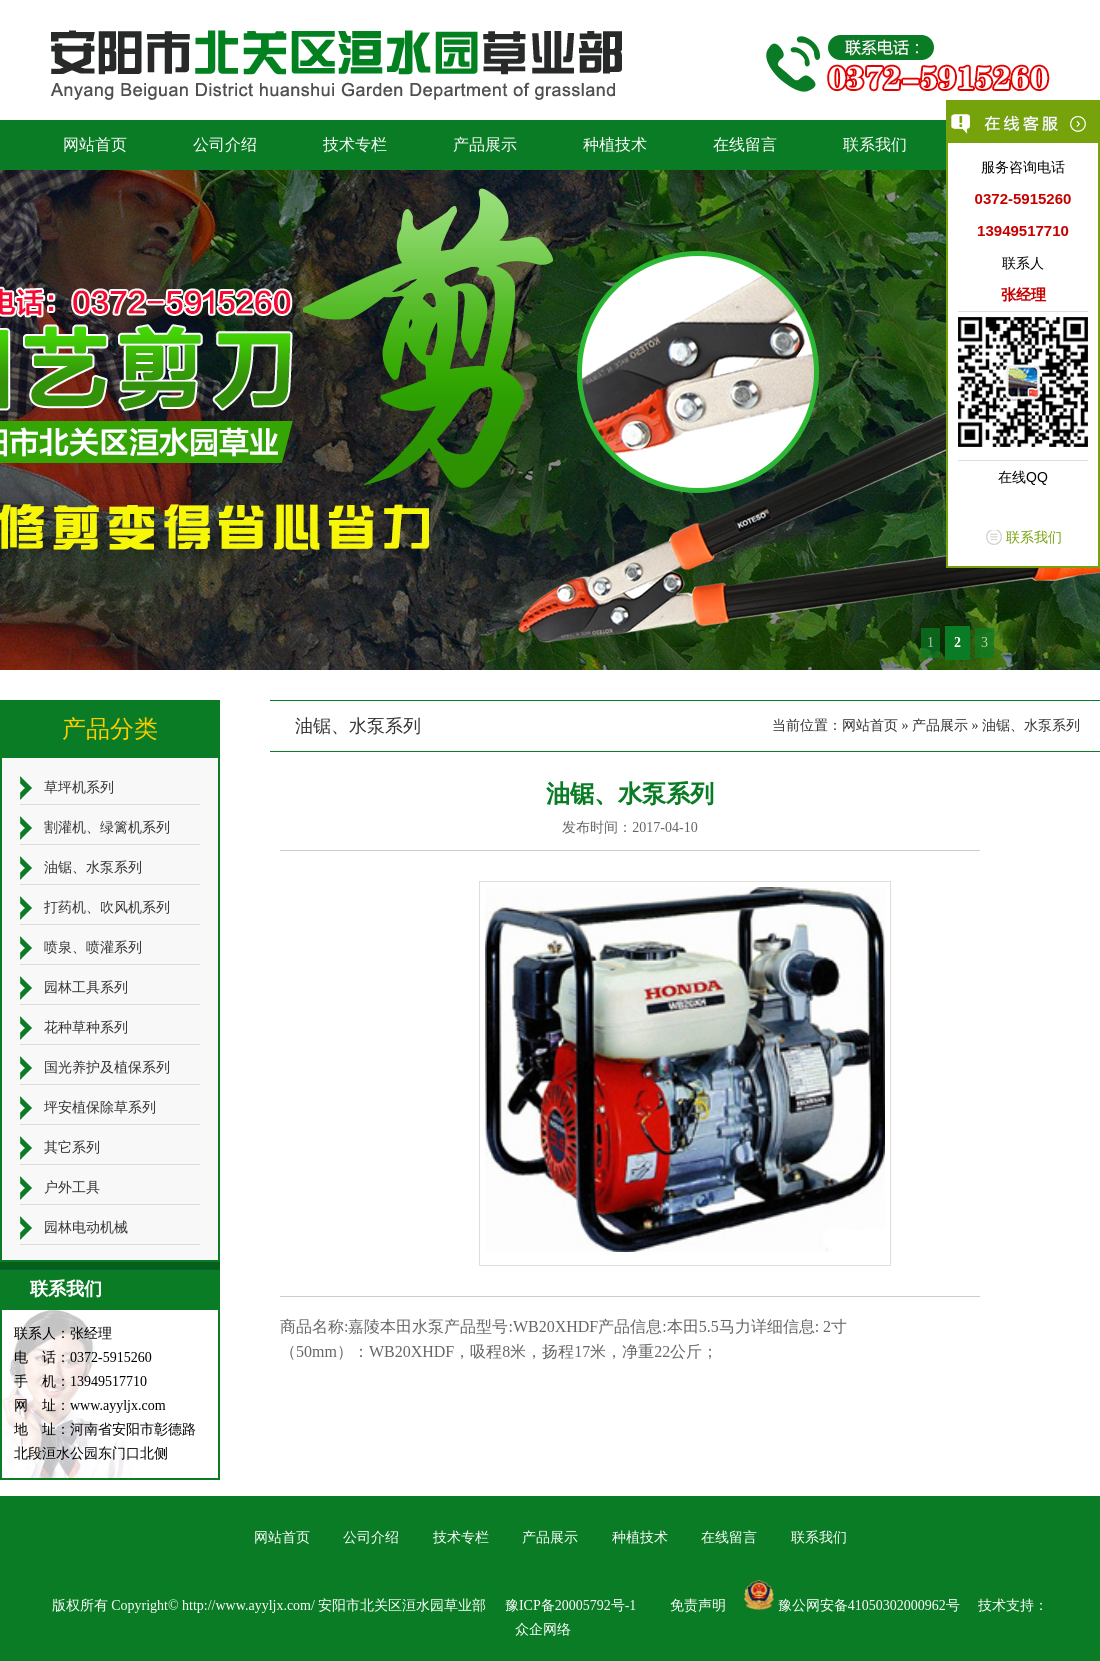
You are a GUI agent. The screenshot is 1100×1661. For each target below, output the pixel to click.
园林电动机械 (86, 1227)
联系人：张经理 (63, 1333)
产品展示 (485, 144)
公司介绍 (225, 144)
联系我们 (875, 144)
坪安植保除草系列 (100, 1107)
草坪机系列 (79, 787)
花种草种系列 (86, 1027)
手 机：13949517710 (80, 1381)
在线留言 (745, 144)
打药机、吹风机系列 (107, 907)
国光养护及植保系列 (107, 1067)
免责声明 (698, 1605)
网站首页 (95, 144)
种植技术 (615, 144)
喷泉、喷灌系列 (93, 947)
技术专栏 (355, 144)
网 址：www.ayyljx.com (90, 1405)
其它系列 (72, 1147)
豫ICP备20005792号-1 (570, 1605)
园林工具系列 (86, 987)
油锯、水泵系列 (1031, 725)
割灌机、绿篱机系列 (107, 827)
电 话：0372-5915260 (83, 1357)
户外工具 (72, 1187)
